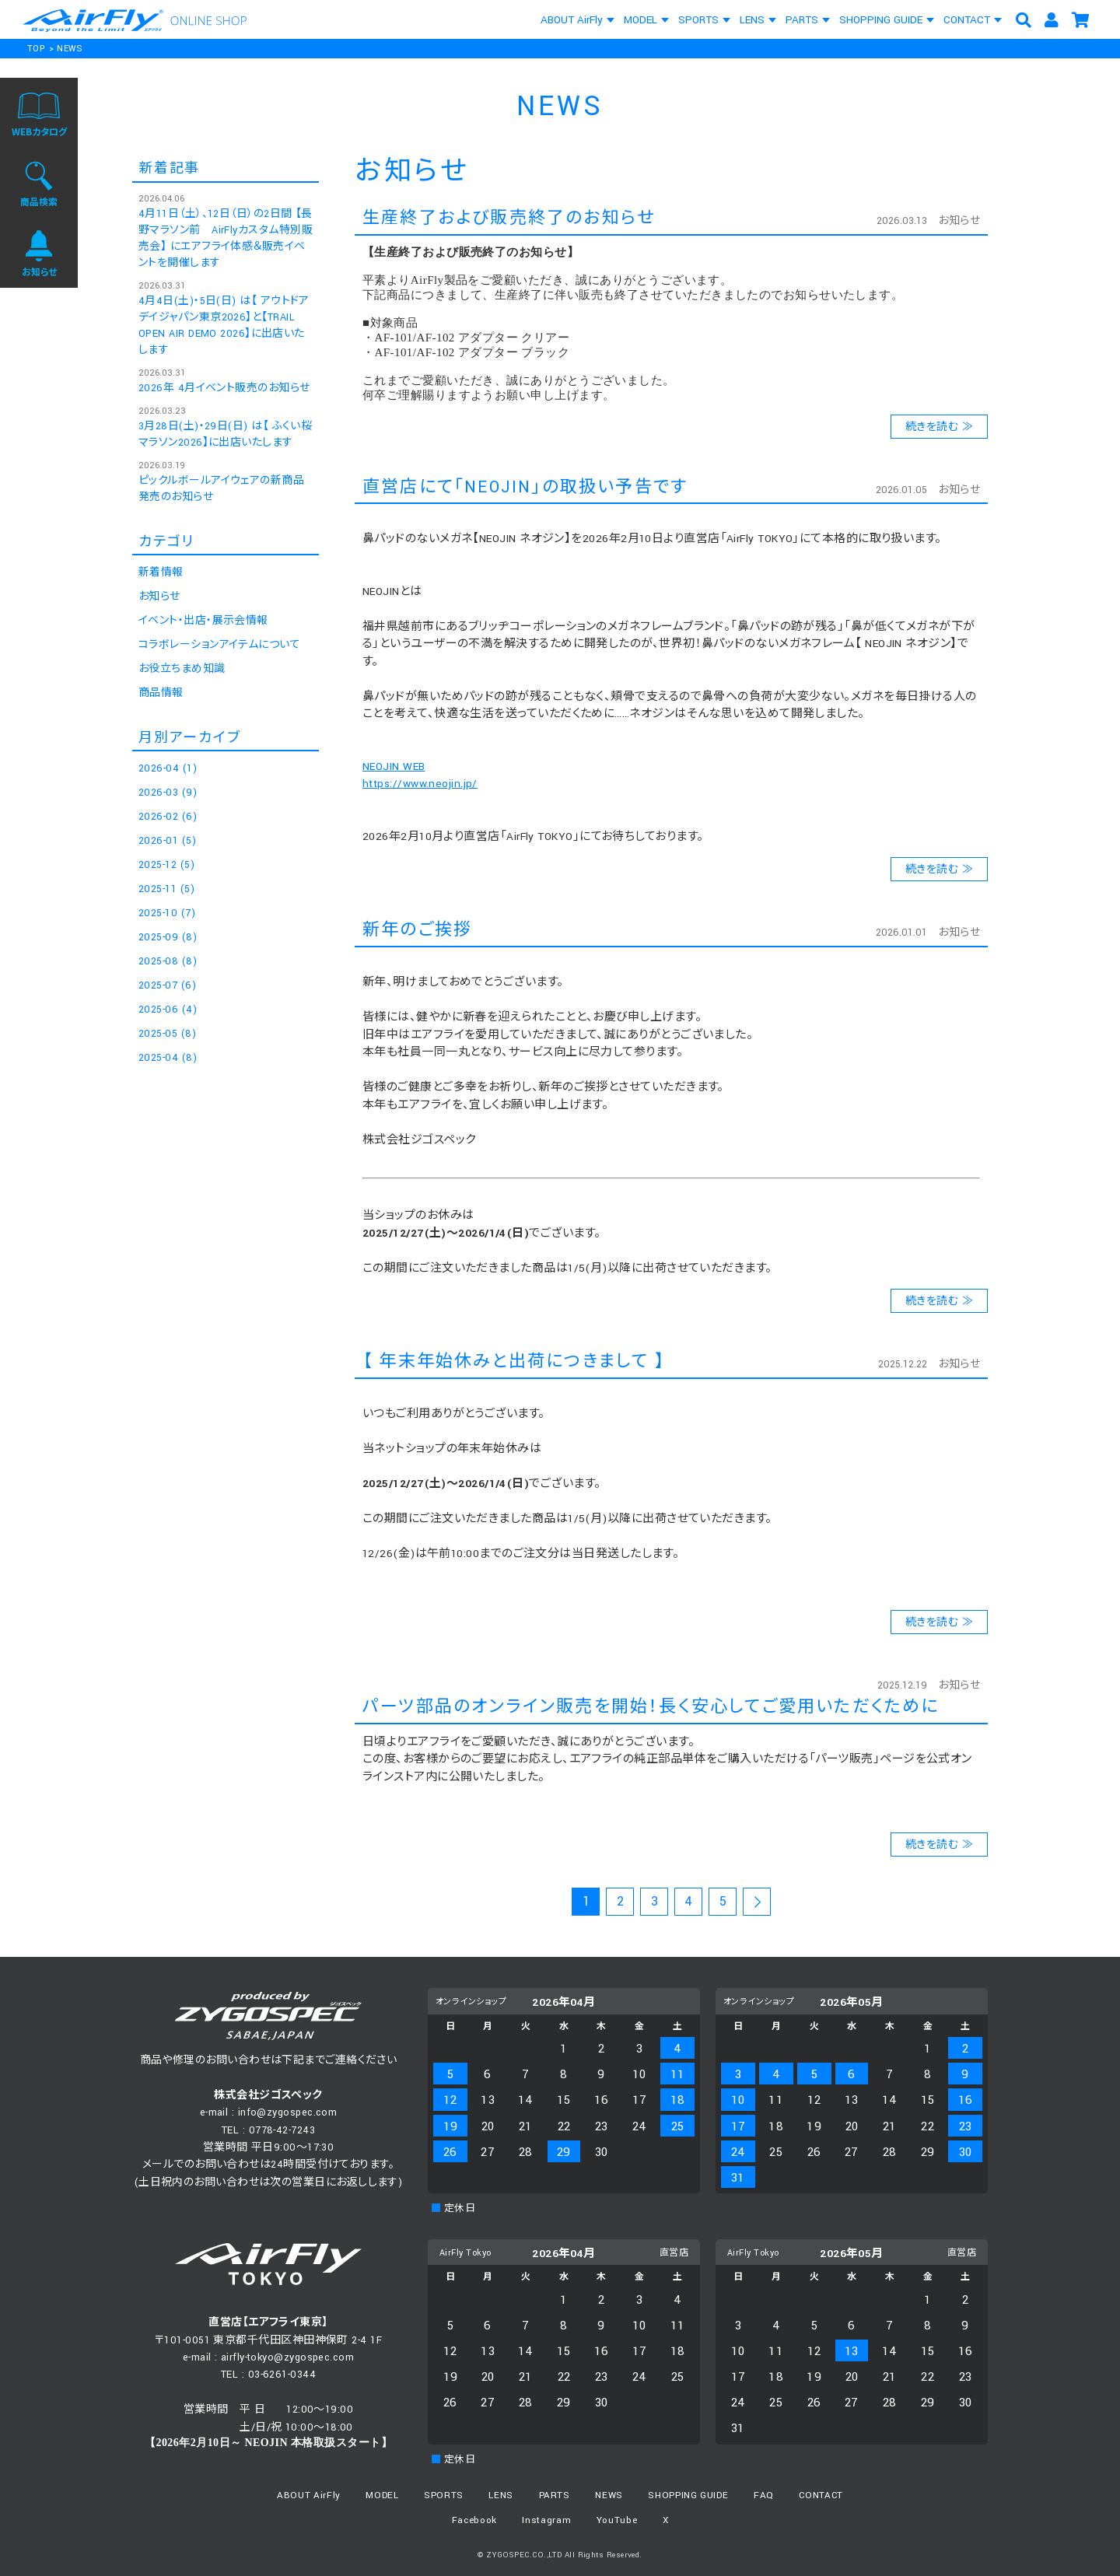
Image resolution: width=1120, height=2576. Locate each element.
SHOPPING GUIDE (880, 19)
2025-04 (167, 1058)
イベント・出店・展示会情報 (203, 621)
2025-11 (166, 889)
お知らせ (959, 221)
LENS (752, 19)
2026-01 (167, 841)
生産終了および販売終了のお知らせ (508, 218)
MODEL (640, 19)
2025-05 (167, 1034)
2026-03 (167, 793)
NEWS (70, 48)
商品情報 (161, 693)
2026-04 (167, 768)
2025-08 (167, 961)
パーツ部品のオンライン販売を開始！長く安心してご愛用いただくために (651, 1707)
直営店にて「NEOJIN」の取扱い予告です (525, 487)
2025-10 (166, 913)
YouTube (617, 2520)
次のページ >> (757, 1904)
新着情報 (161, 572)
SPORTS (698, 19)
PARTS (802, 19)
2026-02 (167, 817)
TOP (35, 48)
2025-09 (167, 937)
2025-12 (166, 865)
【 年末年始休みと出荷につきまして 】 (514, 1361)
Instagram (546, 2520)
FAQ (764, 2495)
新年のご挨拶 (417, 930)
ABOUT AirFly (572, 19)
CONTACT (966, 19)
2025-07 (167, 985)
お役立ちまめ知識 (182, 669)
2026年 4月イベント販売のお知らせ (224, 388)
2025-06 (167, 1010)
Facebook (474, 2520)
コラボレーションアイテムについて (219, 645)
